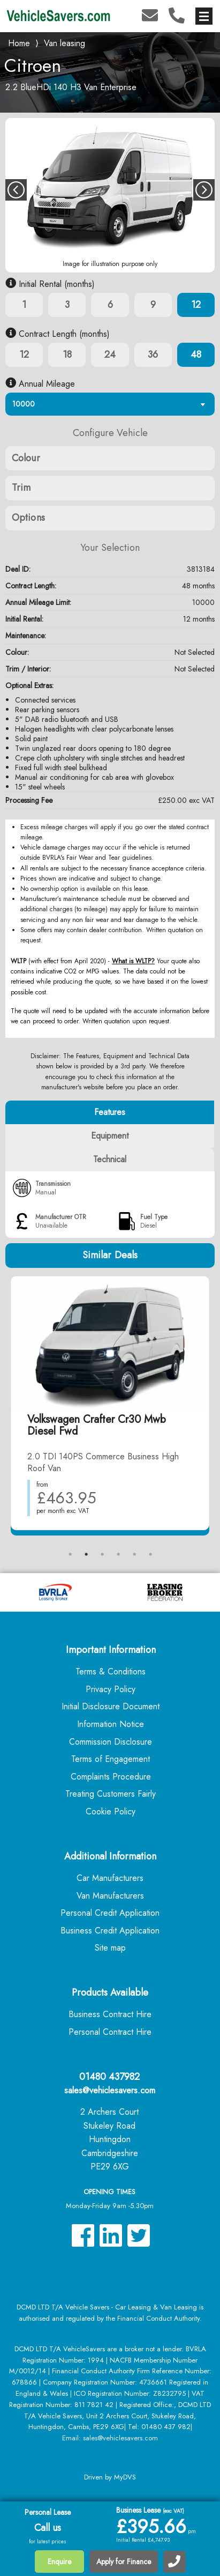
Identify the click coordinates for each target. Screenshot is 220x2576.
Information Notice (110, 1724)
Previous (16, 190)
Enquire (59, 2561)
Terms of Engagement (110, 1759)
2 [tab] (86, 1554)
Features (110, 1112)
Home (19, 42)
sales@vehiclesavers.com (109, 2090)
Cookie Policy (110, 1811)
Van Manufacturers (110, 1895)
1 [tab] (70, 1554)
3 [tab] (102, 1554)
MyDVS (125, 2477)
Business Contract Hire (110, 2014)
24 (110, 354)
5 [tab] (134, 1554)
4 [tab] (118, 1554)
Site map (110, 1948)
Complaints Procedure (111, 1776)
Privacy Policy (110, 1689)
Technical (110, 1159)
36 (153, 354)
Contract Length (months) (57, 334)
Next (204, 190)
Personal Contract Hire (110, 2032)
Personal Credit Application (110, 1913)
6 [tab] (150, 1554)
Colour (26, 458)
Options (28, 518)
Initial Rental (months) (50, 284)
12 (196, 305)
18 (67, 354)
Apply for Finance (123, 2561)
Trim (21, 487)
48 (196, 354)
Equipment (110, 1136)
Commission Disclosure (110, 1742)
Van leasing (64, 43)
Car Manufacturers (110, 1878)
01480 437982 (109, 2077)
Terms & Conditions (110, 1671)
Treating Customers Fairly (110, 1794)
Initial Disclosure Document (111, 1706)
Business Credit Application (110, 1930)
